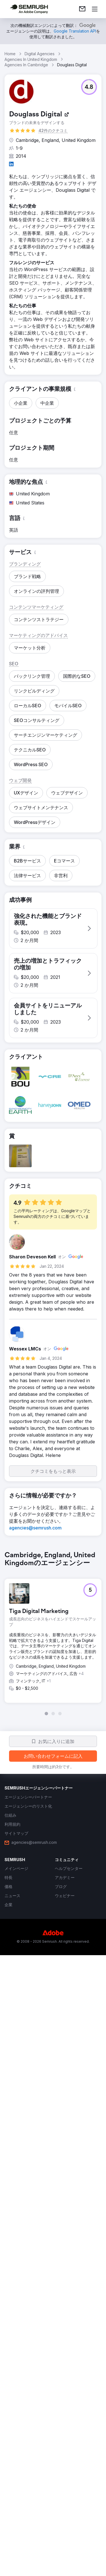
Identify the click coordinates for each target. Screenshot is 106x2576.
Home (10, 53)
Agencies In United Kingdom (31, 59)
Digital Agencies (40, 53)
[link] (82, 9)
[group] (53, 2146)
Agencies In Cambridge (26, 64)
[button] (89, 87)
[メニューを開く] (94, 9)
